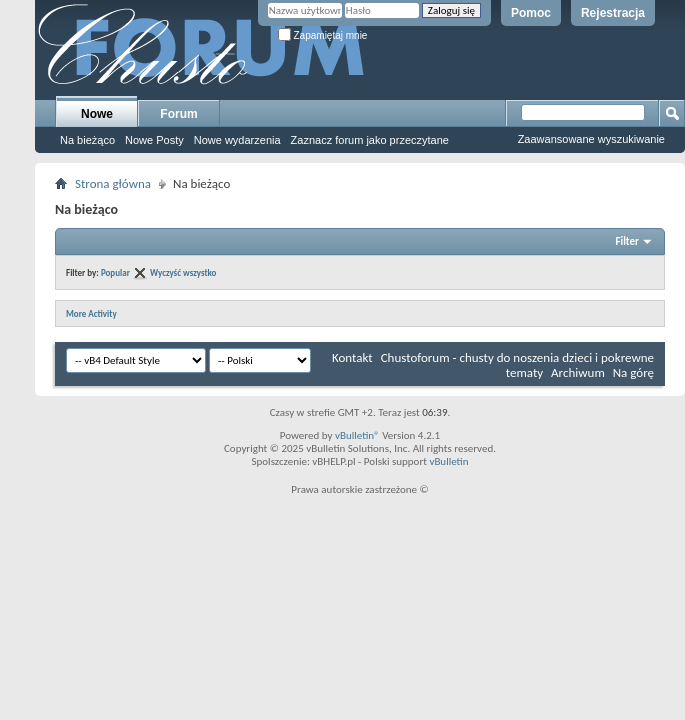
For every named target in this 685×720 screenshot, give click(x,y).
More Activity (91, 313)
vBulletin (448, 461)
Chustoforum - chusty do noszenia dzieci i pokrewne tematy (517, 365)
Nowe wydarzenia (237, 140)
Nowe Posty (154, 140)
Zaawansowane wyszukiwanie (591, 139)
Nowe (97, 114)
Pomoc (531, 13)
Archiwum (578, 372)
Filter (627, 241)
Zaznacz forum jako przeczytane (370, 140)
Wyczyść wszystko (183, 272)
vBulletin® (357, 435)
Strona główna (113, 183)
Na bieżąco (87, 140)
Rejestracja (613, 13)
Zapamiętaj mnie (323, 35)
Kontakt (352, 357)
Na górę (633, 372)
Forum (178, 114)
